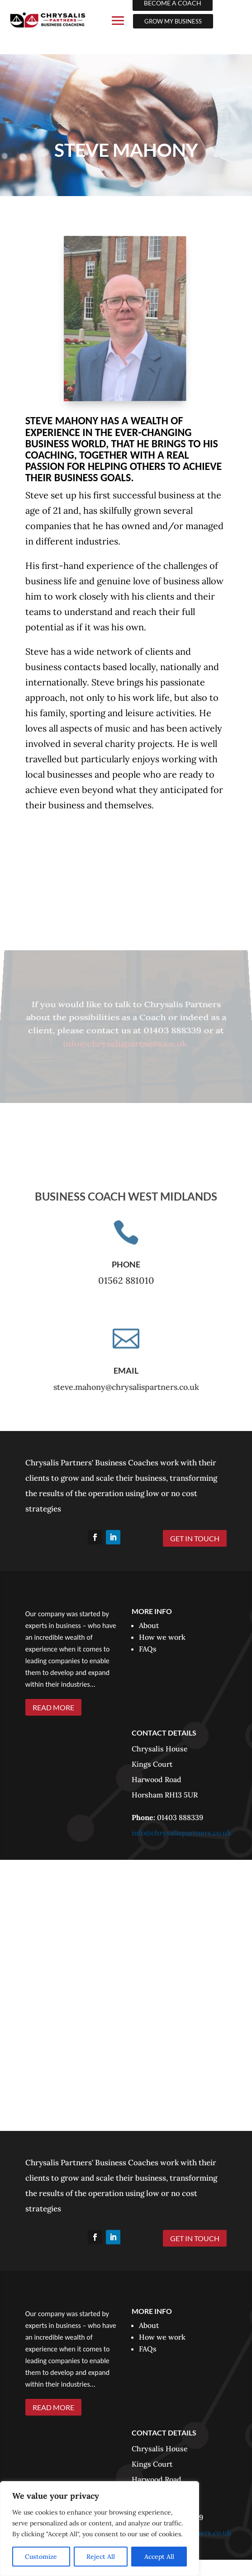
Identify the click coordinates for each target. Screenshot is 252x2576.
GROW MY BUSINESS (173, 21)
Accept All (159, 2557)
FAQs (148, 1648)
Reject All (100, 2557)
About (149, 1625)
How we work (162, 1637)
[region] (99, 2528)
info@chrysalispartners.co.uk (126, 1041)
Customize (41, 2557)
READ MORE (53, 1707)
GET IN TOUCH (194, 1538)
